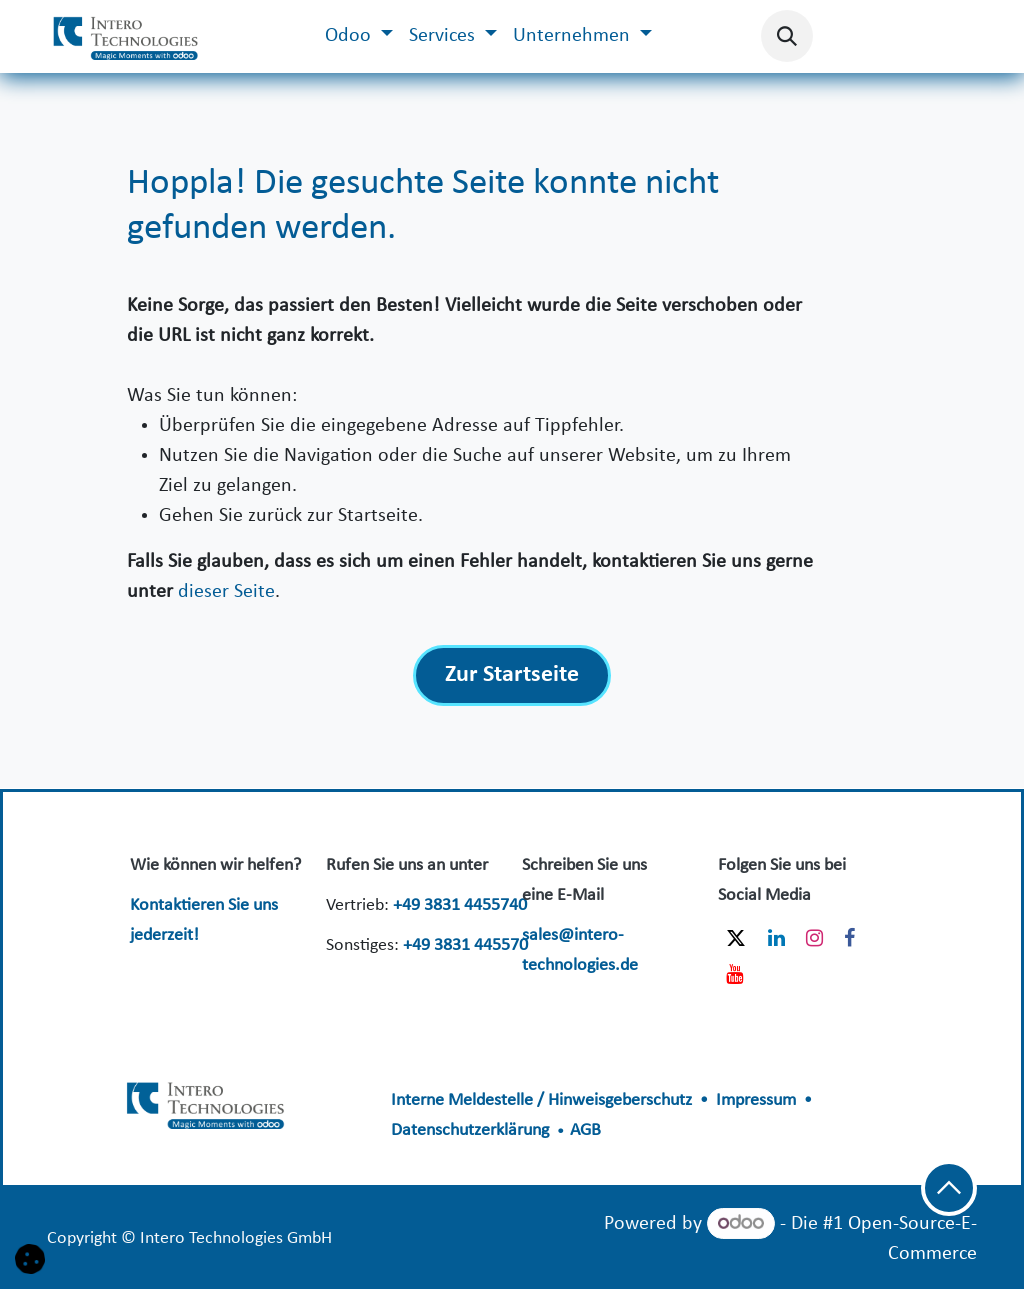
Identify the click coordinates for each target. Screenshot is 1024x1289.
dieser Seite (226, 592)
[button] (787, 36)
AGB (585, 1130)
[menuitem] (359, 36)
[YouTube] (734, 974)
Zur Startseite (512, 675)
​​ (207, 1103)
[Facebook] (849, 938)
